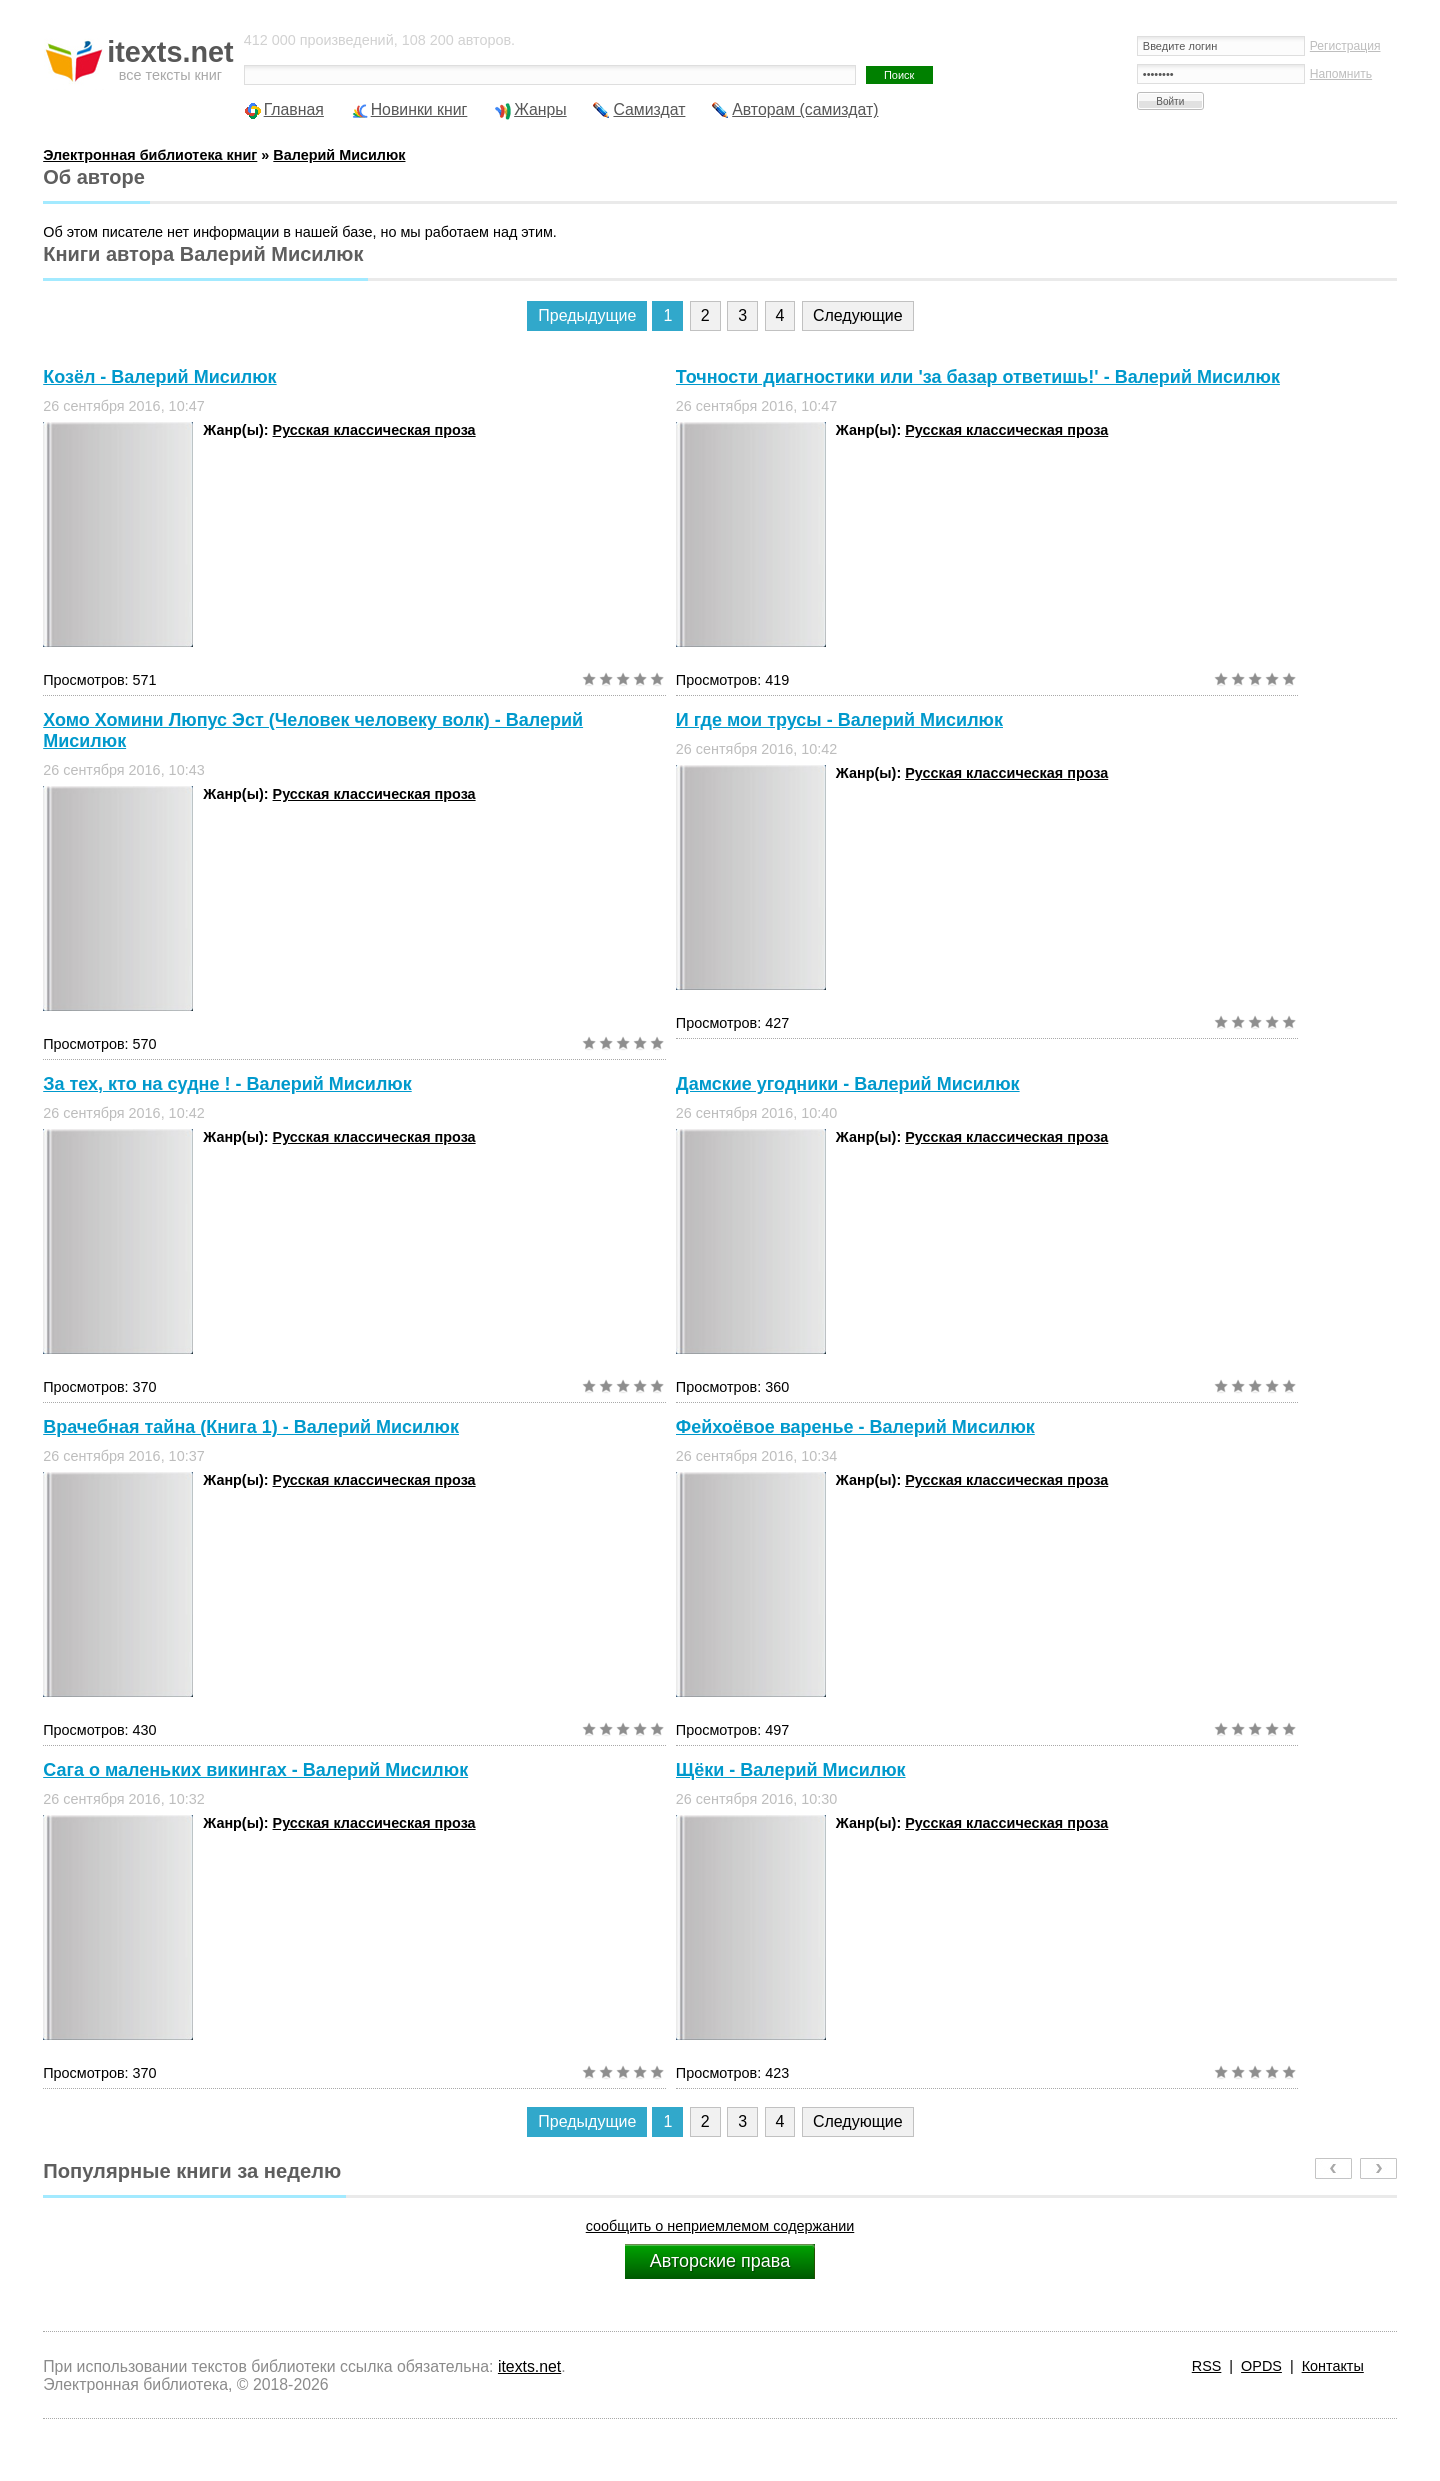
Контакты (1333, 2366)
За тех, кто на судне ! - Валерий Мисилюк (227, 1084)
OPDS (1261, 2366)
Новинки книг (419, 109)
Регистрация (1345, 46)
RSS (1207, 2366)
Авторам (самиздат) (805, 109)
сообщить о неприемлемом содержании (720, 2226)
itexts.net (529, 2366)
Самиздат (649, 109)
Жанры (540, 109)
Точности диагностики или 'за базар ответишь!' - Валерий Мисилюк (978, 377)
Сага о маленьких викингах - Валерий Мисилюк (255, 1770)
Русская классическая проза (374, 430)
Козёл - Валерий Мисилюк (159, 377)
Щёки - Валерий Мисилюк (791, 1770)
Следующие (858, 315)
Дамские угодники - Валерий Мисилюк (848, 1084)
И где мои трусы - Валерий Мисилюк (839, 720)
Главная (294, 109)
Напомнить (1341, 74)
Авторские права (720, 2261)
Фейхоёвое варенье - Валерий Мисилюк (855, 1427)
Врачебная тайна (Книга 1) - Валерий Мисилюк (251, 1427)
